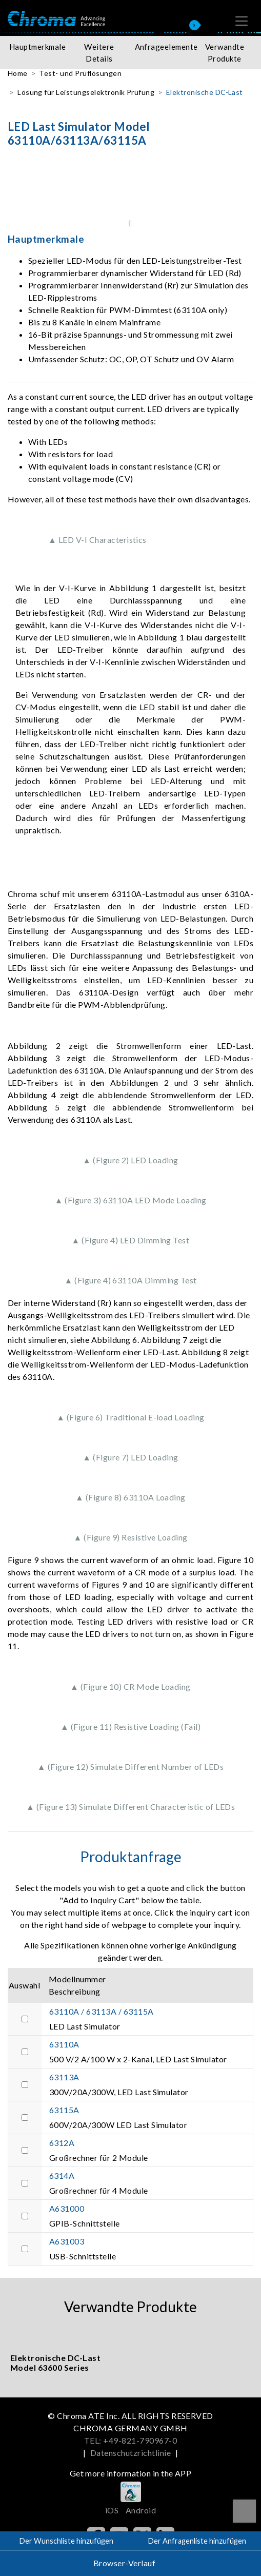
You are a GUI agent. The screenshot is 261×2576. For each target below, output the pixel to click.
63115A (64, 2110)
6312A (61, 2143)
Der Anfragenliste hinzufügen (197, 2540)
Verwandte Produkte (224, 52)
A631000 (66, 2208)
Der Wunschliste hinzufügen (66, 2540)
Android (141, 2510)
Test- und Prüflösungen (80, 73)
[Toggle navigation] (241, 21)
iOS (111, 2510)
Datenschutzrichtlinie (130, 2452)
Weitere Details (99, 52)
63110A (64, 2044)
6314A (61, 2175)
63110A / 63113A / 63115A (101, 2011)
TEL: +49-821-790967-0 (130, 2440)
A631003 (66, 2241)
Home (18, 73)
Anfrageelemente (164, 46)
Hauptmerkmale (37, 46)
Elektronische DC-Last (204, 92)
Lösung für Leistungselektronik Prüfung (85, 92)
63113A (64, 2077)
